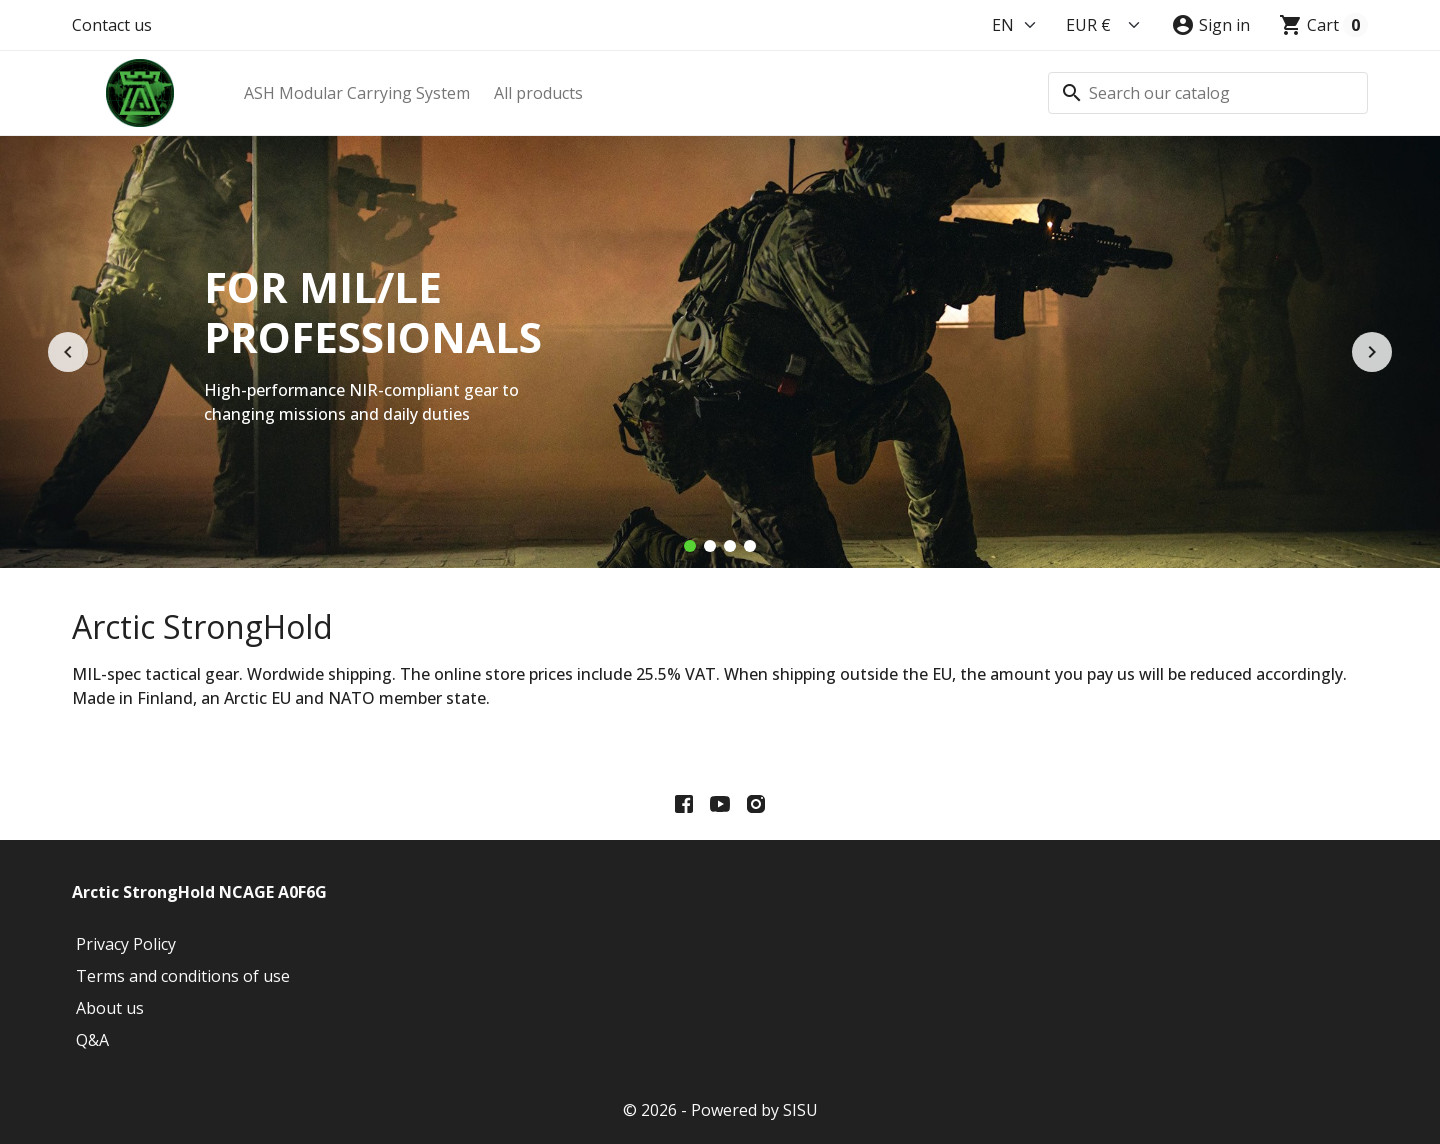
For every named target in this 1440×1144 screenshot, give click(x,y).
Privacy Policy (126, 944)
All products (538, 93)
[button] (1210, 25)
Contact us (112, 25)
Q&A (92, 1040)
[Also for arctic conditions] (730, 546)
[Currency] (1104, 25)
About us (110, 1008)
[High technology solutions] (710, 546)
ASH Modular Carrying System (357, 93)
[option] (720, 352)
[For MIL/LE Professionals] (690, 546)
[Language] (1015, 25)
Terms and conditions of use (183, 976)
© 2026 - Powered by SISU (720, 1110)
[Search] (1208, 93)
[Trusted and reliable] (750, 546)
